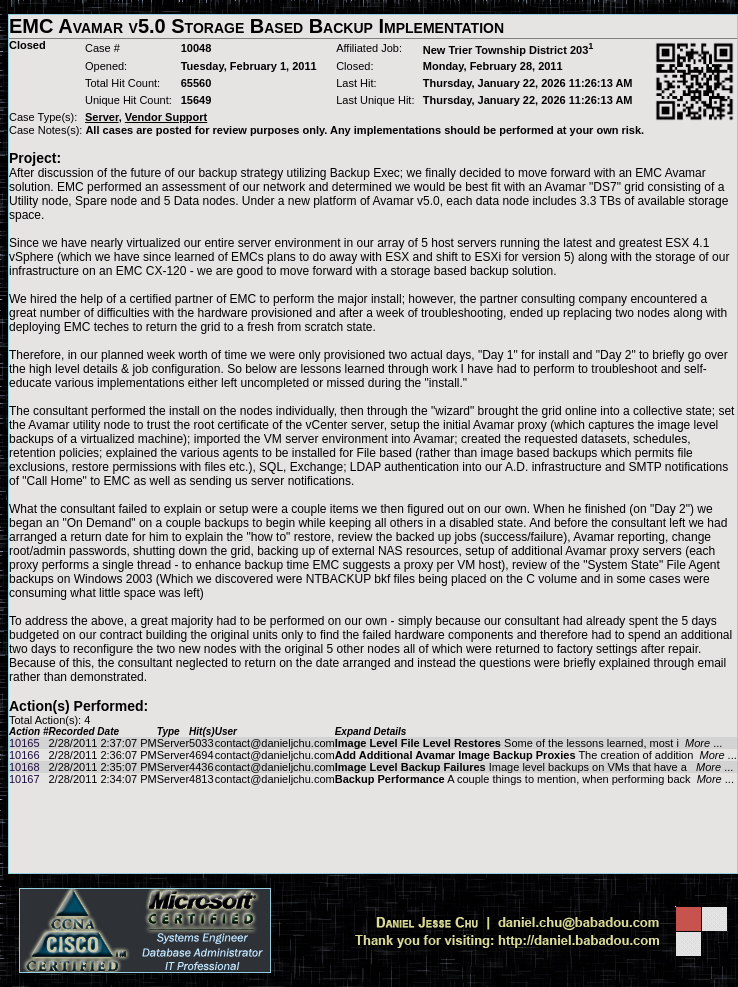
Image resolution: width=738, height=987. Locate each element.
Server (173, 743)
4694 (201, 755)
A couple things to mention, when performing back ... (534, 779)
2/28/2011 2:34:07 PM (102, 779)
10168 (24, 767)
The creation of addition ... (536, 755)
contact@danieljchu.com (275, 743)
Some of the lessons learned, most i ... (529, 743)
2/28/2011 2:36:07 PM (102, 755)
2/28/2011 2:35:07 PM (102, 767)
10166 (24, 755)
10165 (24, 743)
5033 (201, 743)
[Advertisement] (373, 829)
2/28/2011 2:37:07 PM (102, 743)
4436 (201, 767)
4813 (201, 779)
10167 (24, 779)
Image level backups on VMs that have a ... (534, 767)
